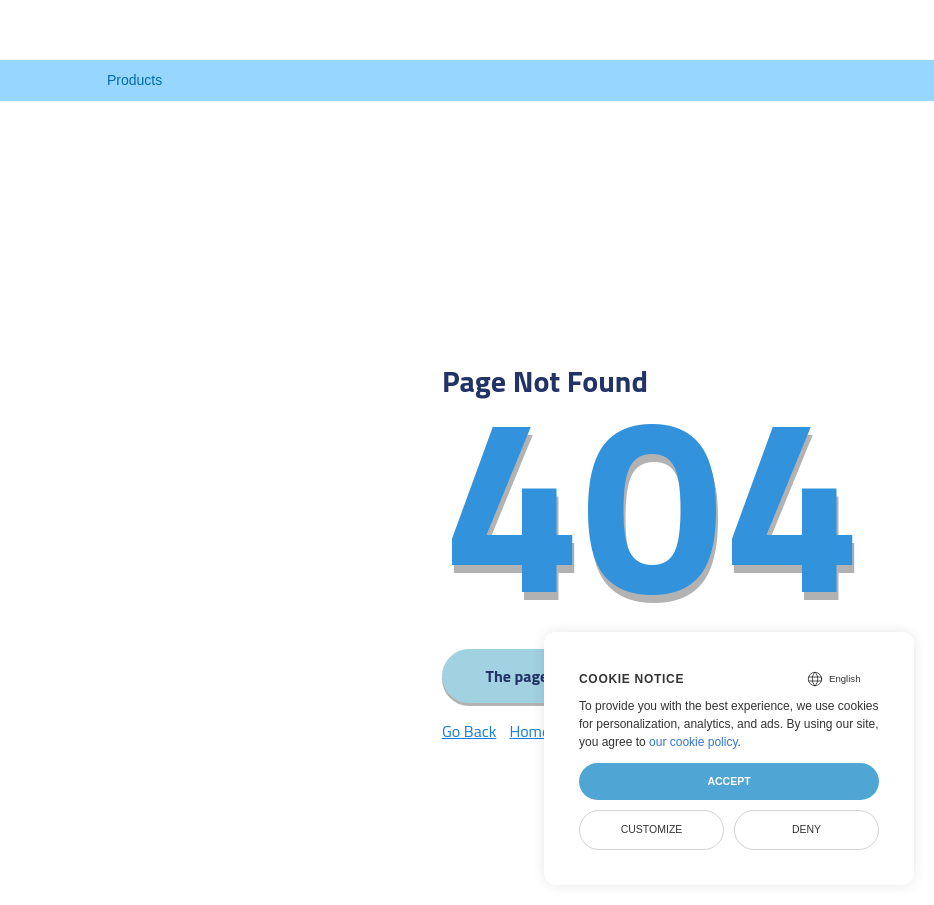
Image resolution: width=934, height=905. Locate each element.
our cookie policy (693, 742)
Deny (806, 829)
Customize (652, 829)
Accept (728, 781)
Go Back (469, 731)
